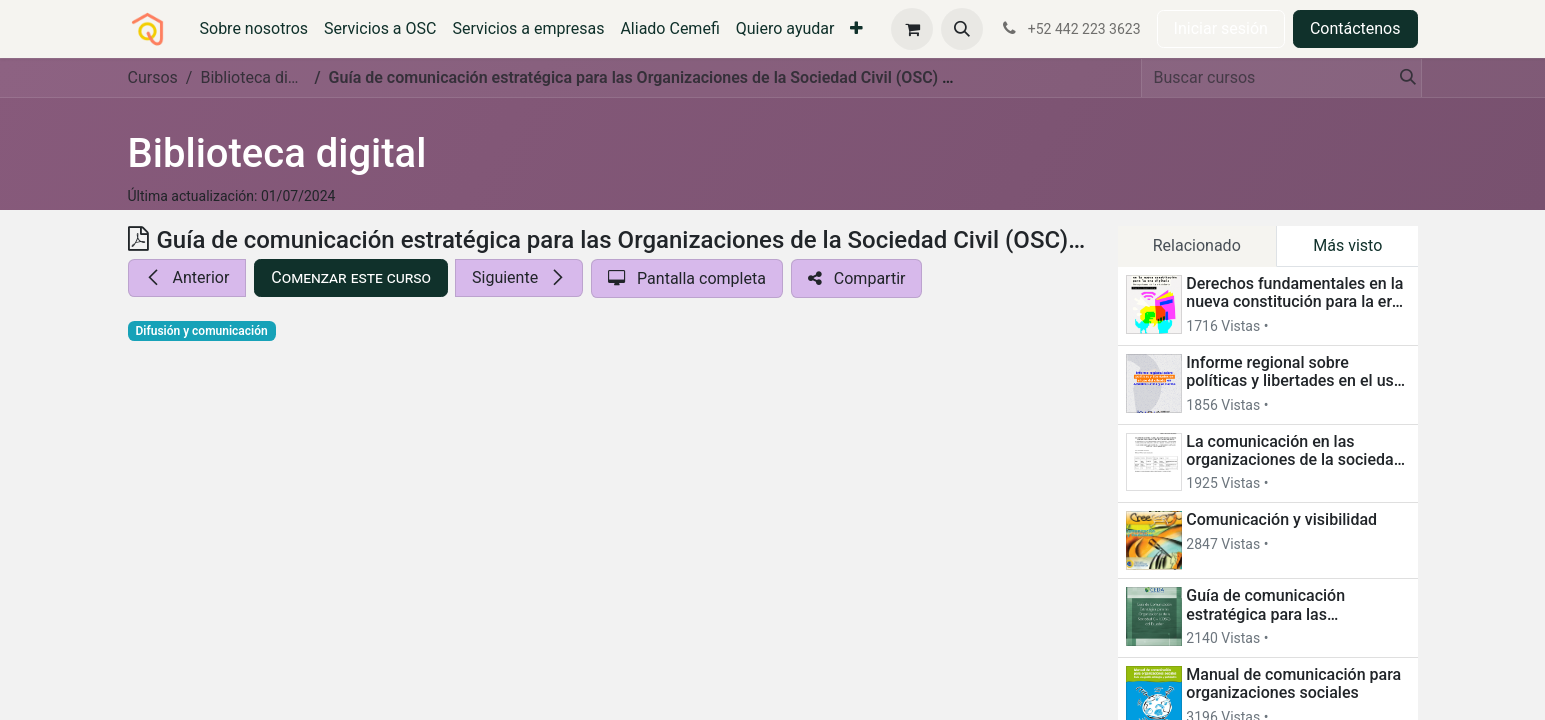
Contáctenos (1355, 28)
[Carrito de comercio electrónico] (912, 29)
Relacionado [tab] (1197, 245)
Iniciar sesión (1221, 28)
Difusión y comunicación (202, 331)
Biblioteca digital (277, 153)
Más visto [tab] (1347, 245)
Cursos (153, 77)
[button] (962, 29)
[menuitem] (254, 29)
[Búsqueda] (1402, 78)
